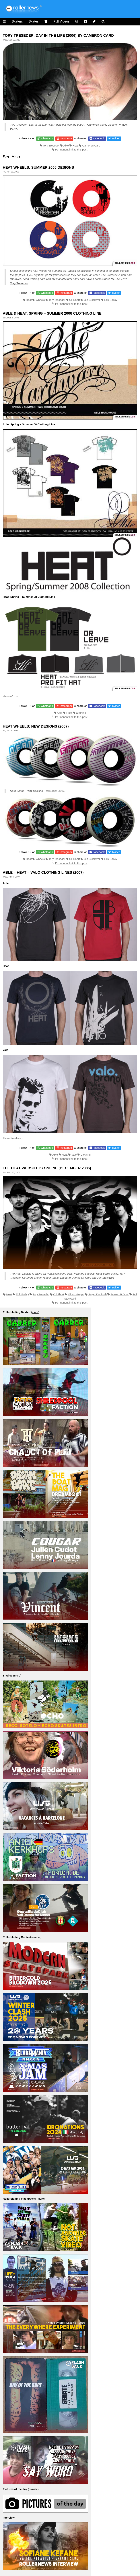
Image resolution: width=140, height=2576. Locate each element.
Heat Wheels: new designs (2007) (36, 726)
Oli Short (74, 299)
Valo (74, 1154)
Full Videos (61, 21)
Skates (34, 21)
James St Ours (119, 1294)
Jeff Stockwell (92, 299)
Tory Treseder (18, 124)
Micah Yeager (76, 1294)
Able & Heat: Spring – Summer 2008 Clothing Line (52, 313)
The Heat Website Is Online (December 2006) (47, 1168)
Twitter (116, 138)
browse (33, 2489)
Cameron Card (96, 124)
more (35, 1312)
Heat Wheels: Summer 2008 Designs (38, 167)
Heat (76, 145)
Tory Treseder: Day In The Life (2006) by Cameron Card (58, 35)
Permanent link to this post (71, 149)
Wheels (40, 299)
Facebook (99, 138)
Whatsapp (47, 138)
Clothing (81, 712)
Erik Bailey (110, 299)
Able (66, 145)
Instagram (66, 138)
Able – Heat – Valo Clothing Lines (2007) (43, 872)
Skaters (17, 21)
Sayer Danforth (97, 1294)
